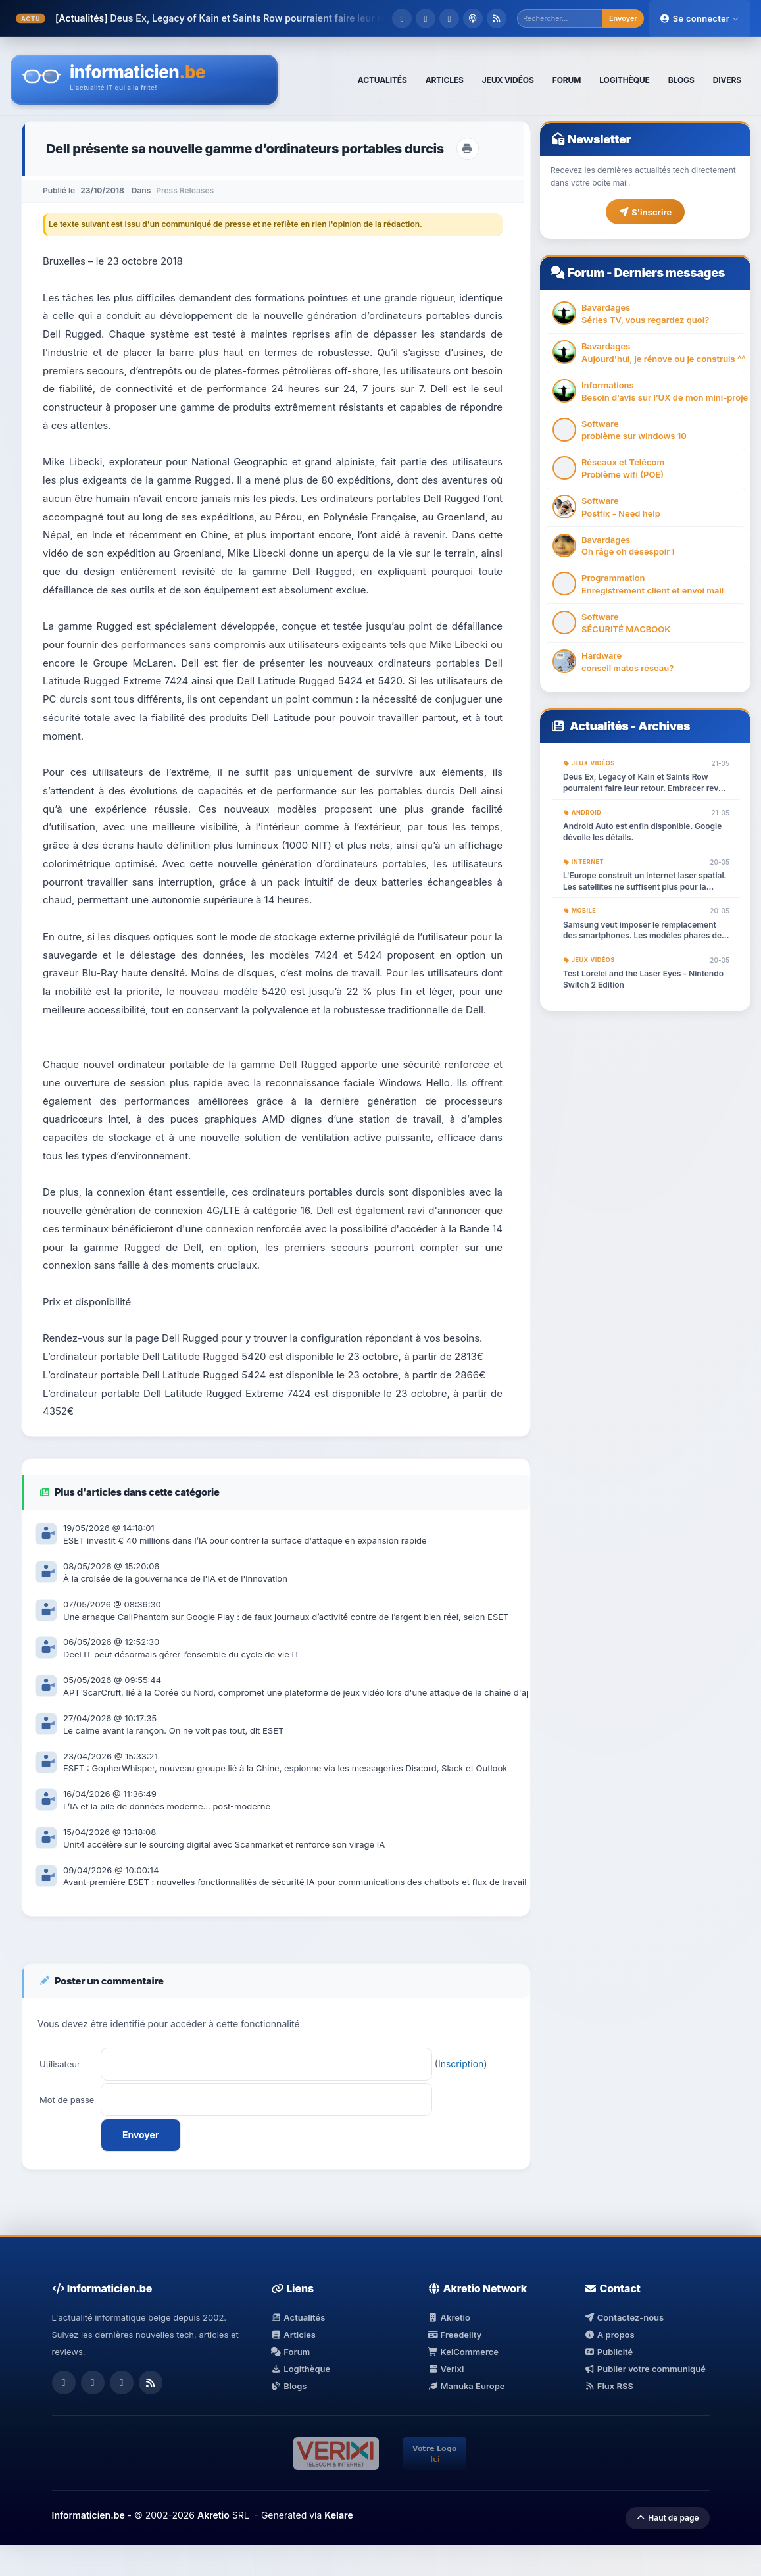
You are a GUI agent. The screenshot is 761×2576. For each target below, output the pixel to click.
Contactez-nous (624, 2317)
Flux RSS (608, 2386)
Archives (664, 726)
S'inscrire (645, 212)
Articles (293, 2334)
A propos (609, 2334)
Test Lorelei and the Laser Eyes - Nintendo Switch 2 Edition (643, 979)
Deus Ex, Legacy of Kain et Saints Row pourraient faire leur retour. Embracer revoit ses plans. (645, 783)
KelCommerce (463, 2351)
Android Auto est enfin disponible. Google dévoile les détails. (642, 831)
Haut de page (667, 2518)
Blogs (289, 2386)
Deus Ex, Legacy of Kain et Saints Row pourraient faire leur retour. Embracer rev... (294, 18)
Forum (586, 273)
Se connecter (700, 18)
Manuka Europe (466, 2386)
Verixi (446, 2368)
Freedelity (454, 2334)
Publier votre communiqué (645, 2368)
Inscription (460, 2063)
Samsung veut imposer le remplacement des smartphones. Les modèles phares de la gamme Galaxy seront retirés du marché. (644, 931)
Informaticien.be (88, 2515)
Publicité (608, 2351)
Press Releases (185, 190)
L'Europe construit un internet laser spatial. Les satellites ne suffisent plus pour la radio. (644, 882)
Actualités (599, 726)
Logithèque (300, 2368)
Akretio (449, 2317)
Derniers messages (669, 273)
